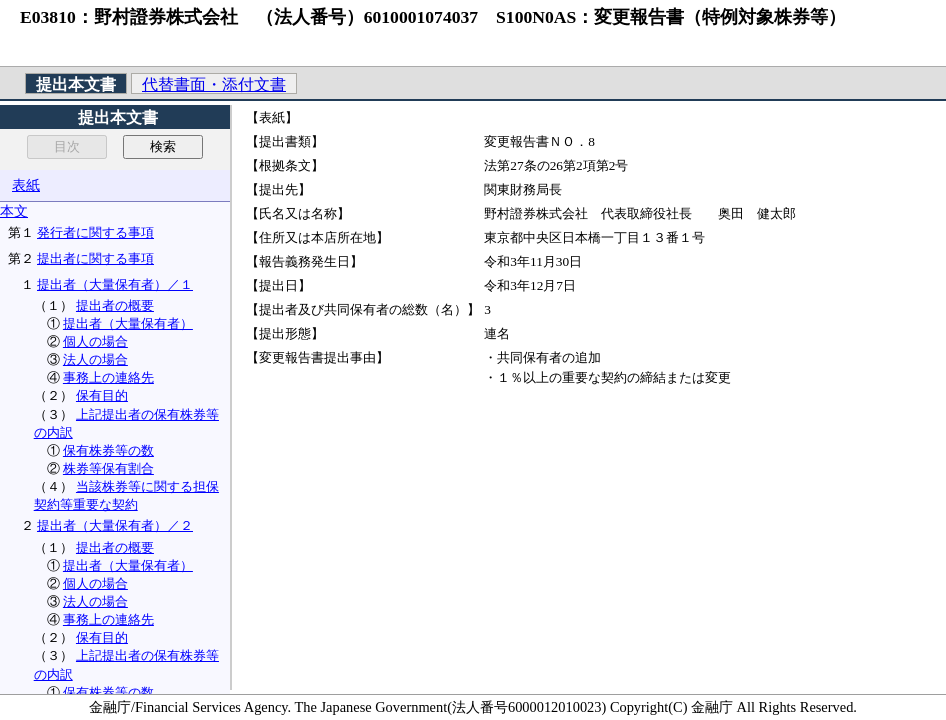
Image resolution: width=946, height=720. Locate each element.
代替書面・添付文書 (214, 84)
